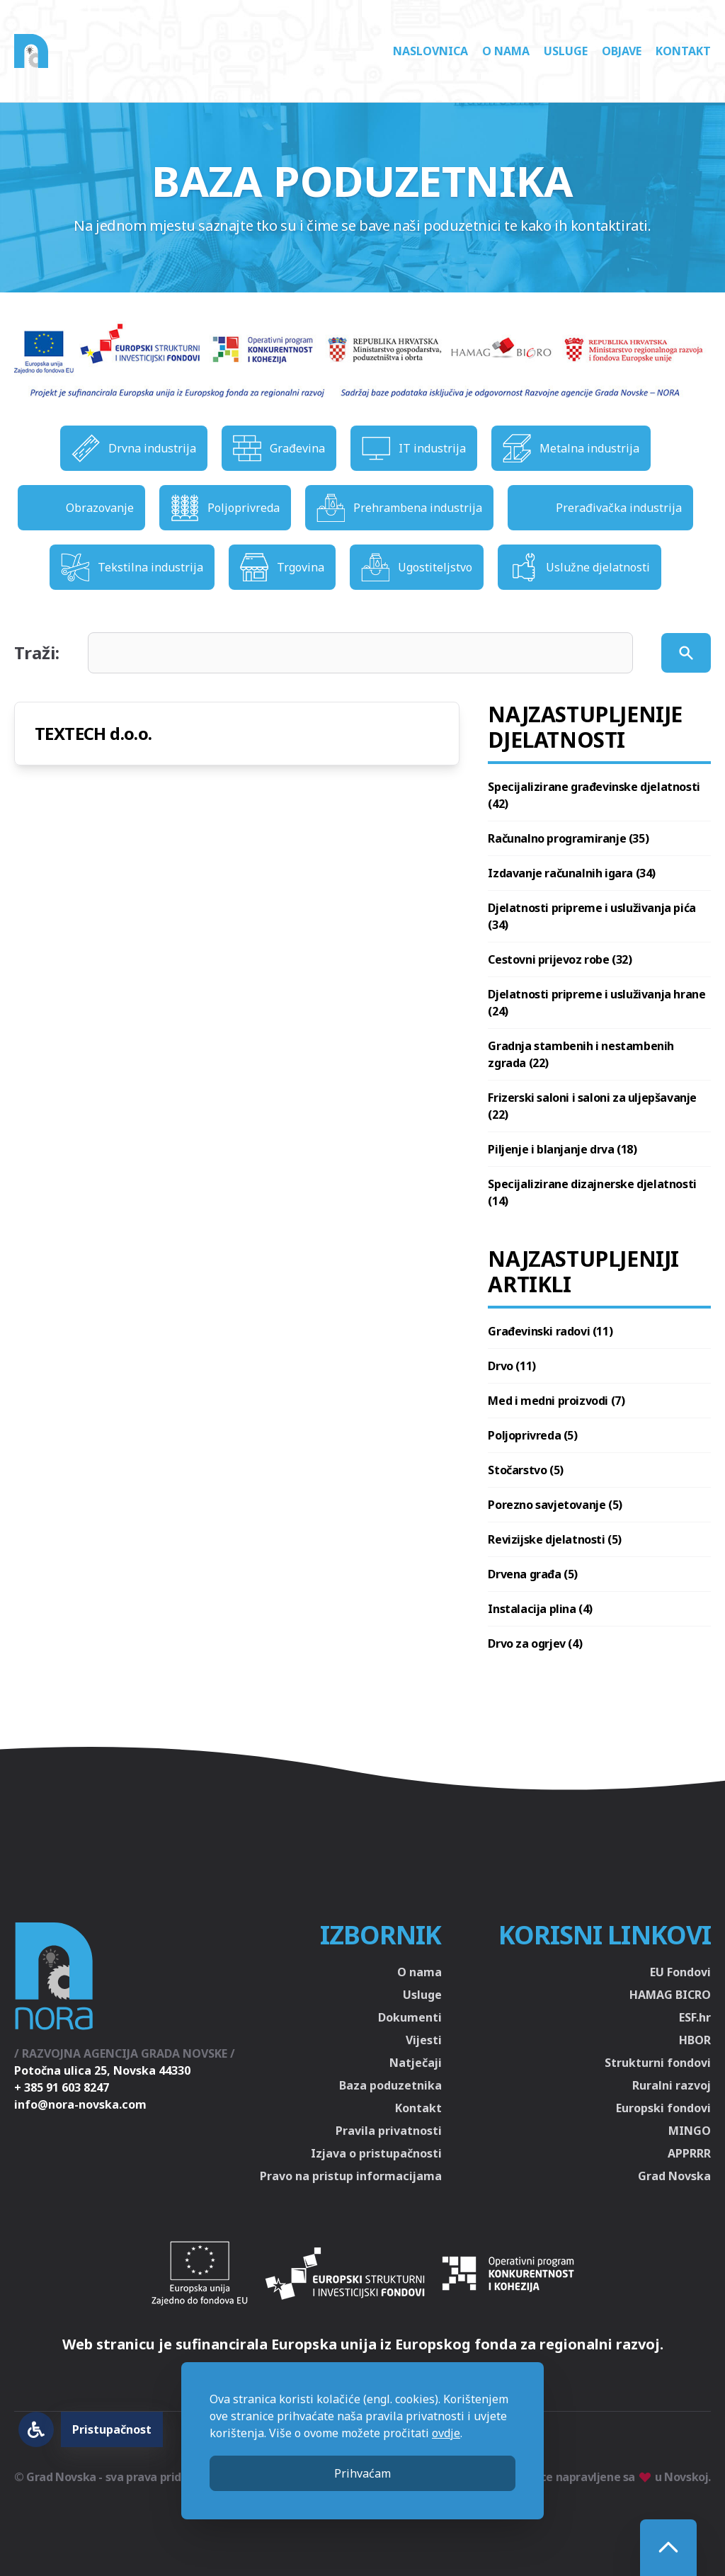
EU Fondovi (680, 1972)
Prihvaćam (362, 2473)
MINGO (689, 2130)
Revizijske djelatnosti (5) (555, 1539)
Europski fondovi (663, 2108)
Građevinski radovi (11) (550, 1331)
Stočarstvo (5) (525, 1470)
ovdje (446, 2433)
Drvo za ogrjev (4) (535, 1643)
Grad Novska (674, 2176)
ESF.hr (695, 2017)
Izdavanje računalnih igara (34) (572, 873)
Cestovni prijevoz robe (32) (560, 959)
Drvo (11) (511, 1366)
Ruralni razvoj (671, 2085)
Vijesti (424, 2040)
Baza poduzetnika (390, 2085)
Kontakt (683, 51)
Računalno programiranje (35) (568, 838)
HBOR (695, 2040)
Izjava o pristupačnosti (376, 2153)
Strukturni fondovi (658, 2062)
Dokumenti (410, 2017)
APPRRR (689, 2153)
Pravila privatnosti (389, 2130)
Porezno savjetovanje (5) (555, 1504)
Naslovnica (430, 51)
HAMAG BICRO (670, 1994)
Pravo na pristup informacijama (351, 2176)
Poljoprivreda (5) (532, 1435)
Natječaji (415, 2062)
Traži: (36, 653)
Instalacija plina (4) (540, 1609)
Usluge (566, 51)
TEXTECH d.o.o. (93, 733)
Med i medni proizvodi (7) (556, 1400)
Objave (621, 51)
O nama (506, 51)
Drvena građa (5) (533, 1574)
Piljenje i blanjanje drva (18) (562, 1149)
